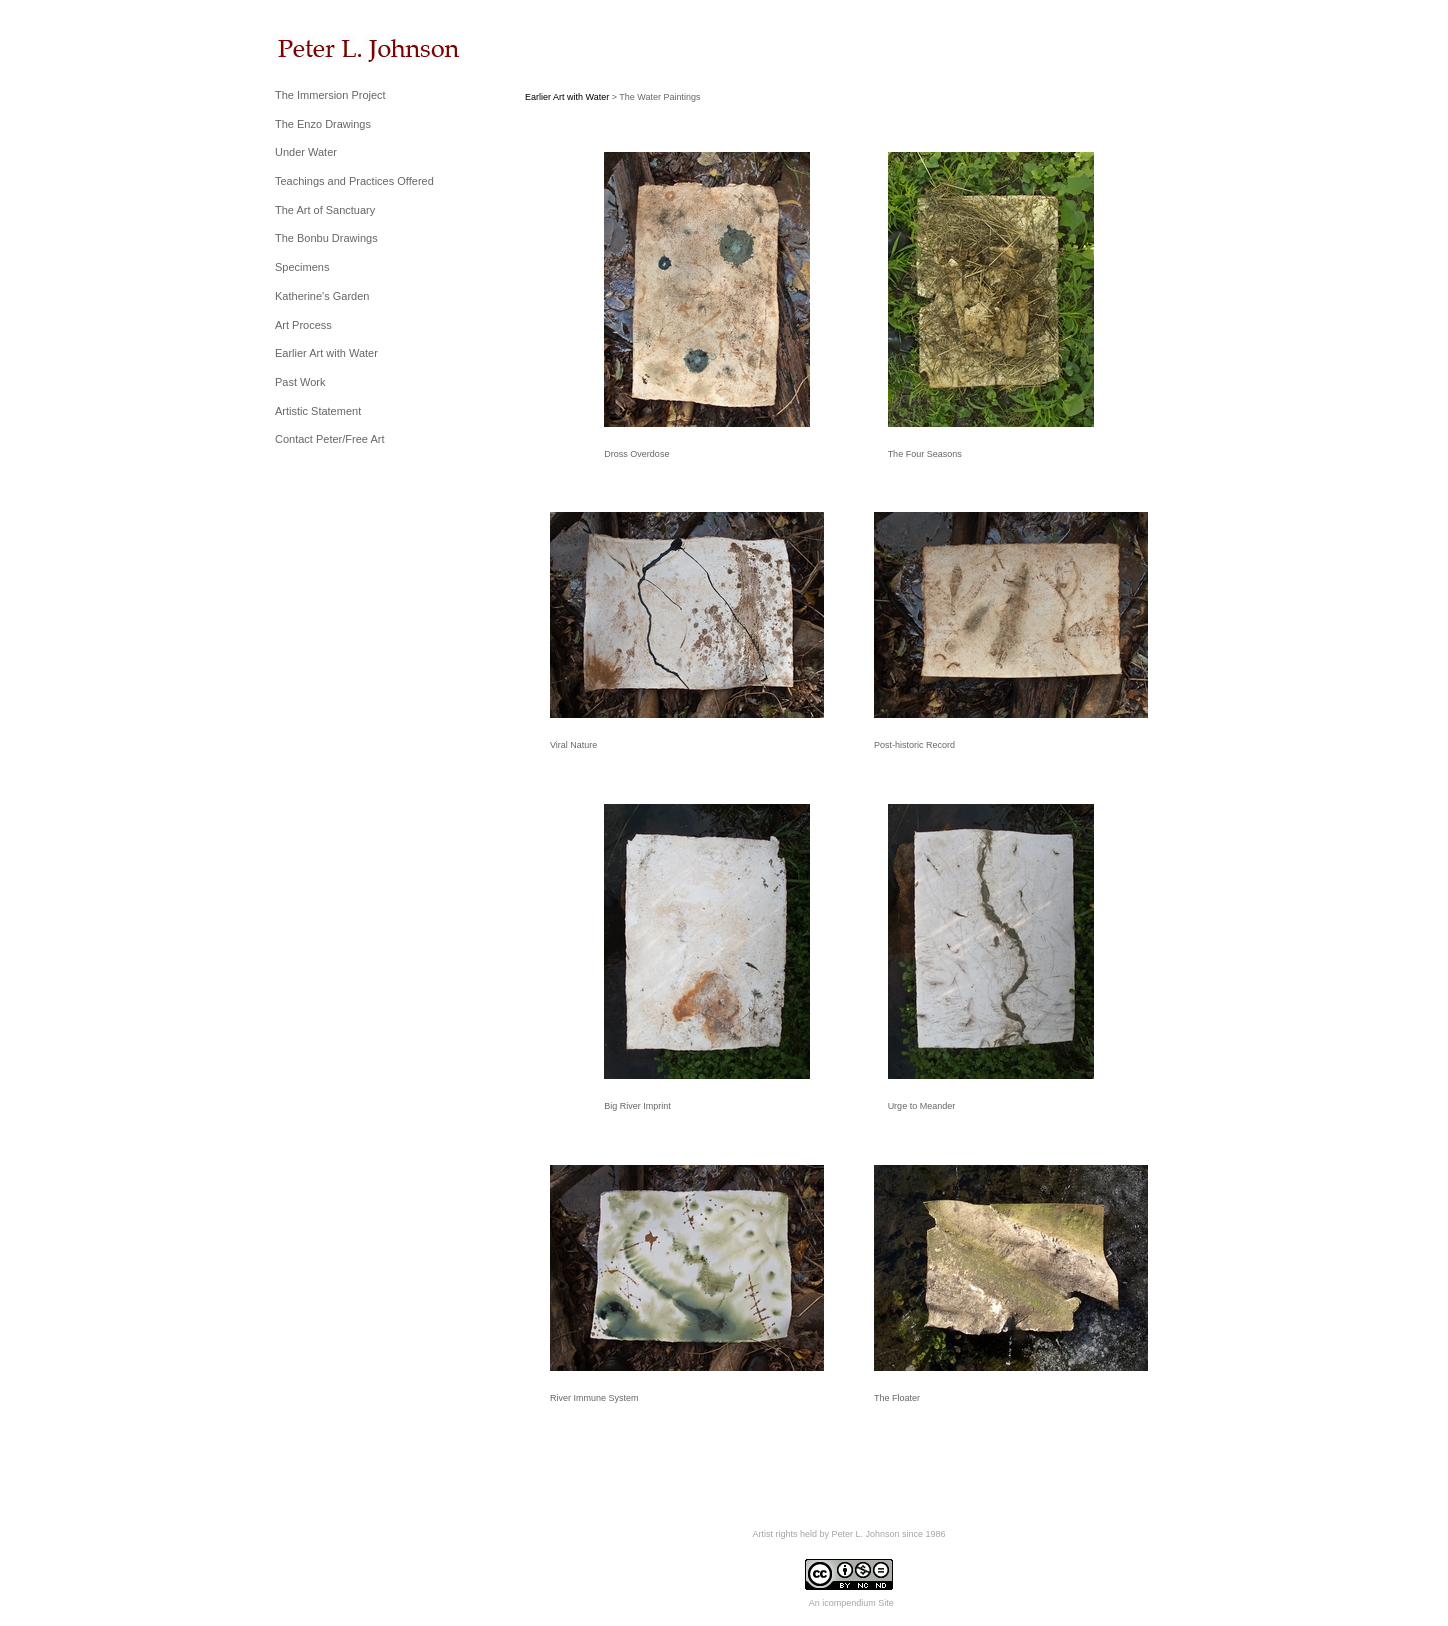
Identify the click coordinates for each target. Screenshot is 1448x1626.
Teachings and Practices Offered (354, 181)
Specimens (302, 267)
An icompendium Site (851, 1603)
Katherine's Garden (322, 296)
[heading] (325, 48)
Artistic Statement (318, 411)
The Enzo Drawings (323, 124)
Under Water (306, 152)
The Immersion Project (330, 95)
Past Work (300, 382)
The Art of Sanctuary (325, 210)
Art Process (303, 325)
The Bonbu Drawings (326, 238)
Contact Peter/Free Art (329, 439)
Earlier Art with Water (326, 353)
